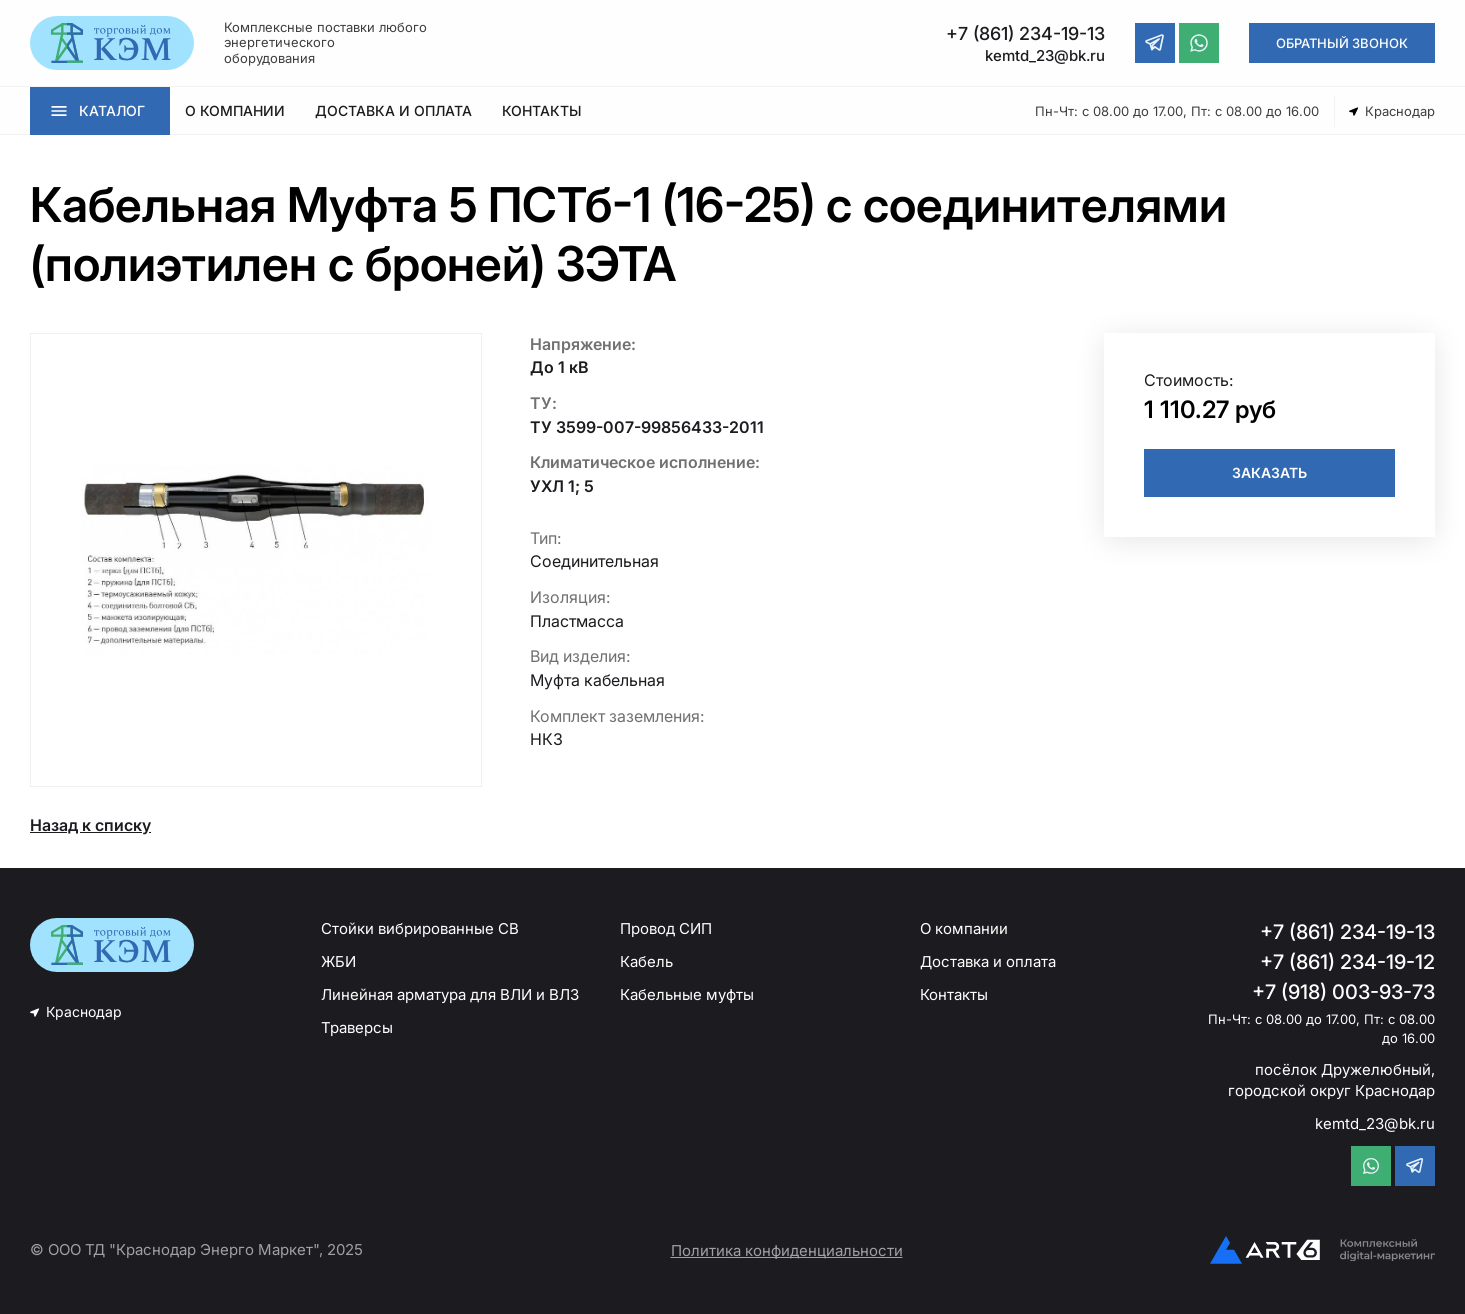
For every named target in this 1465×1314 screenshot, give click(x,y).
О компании (964, 928)
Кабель (646, 961)
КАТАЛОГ (112, 110)
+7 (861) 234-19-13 (1347, 932)
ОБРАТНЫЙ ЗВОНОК (1342, 43)
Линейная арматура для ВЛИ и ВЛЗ (450, 994)
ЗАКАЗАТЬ (1269, 472)
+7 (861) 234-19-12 (1347, 962)
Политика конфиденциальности (787, 1250)
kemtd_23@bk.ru (1375, 1123)
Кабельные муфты (687, 994)
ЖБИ (338, 961)
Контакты (954, 994)
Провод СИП (666, 928)
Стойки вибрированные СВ (420, 928)
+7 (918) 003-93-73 (1343, 992)
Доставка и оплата (988, 961)
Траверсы (357, 1027)
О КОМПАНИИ (235, 110)
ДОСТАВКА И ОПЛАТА (393, 110)
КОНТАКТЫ (542, 110)
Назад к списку (90, 825)
